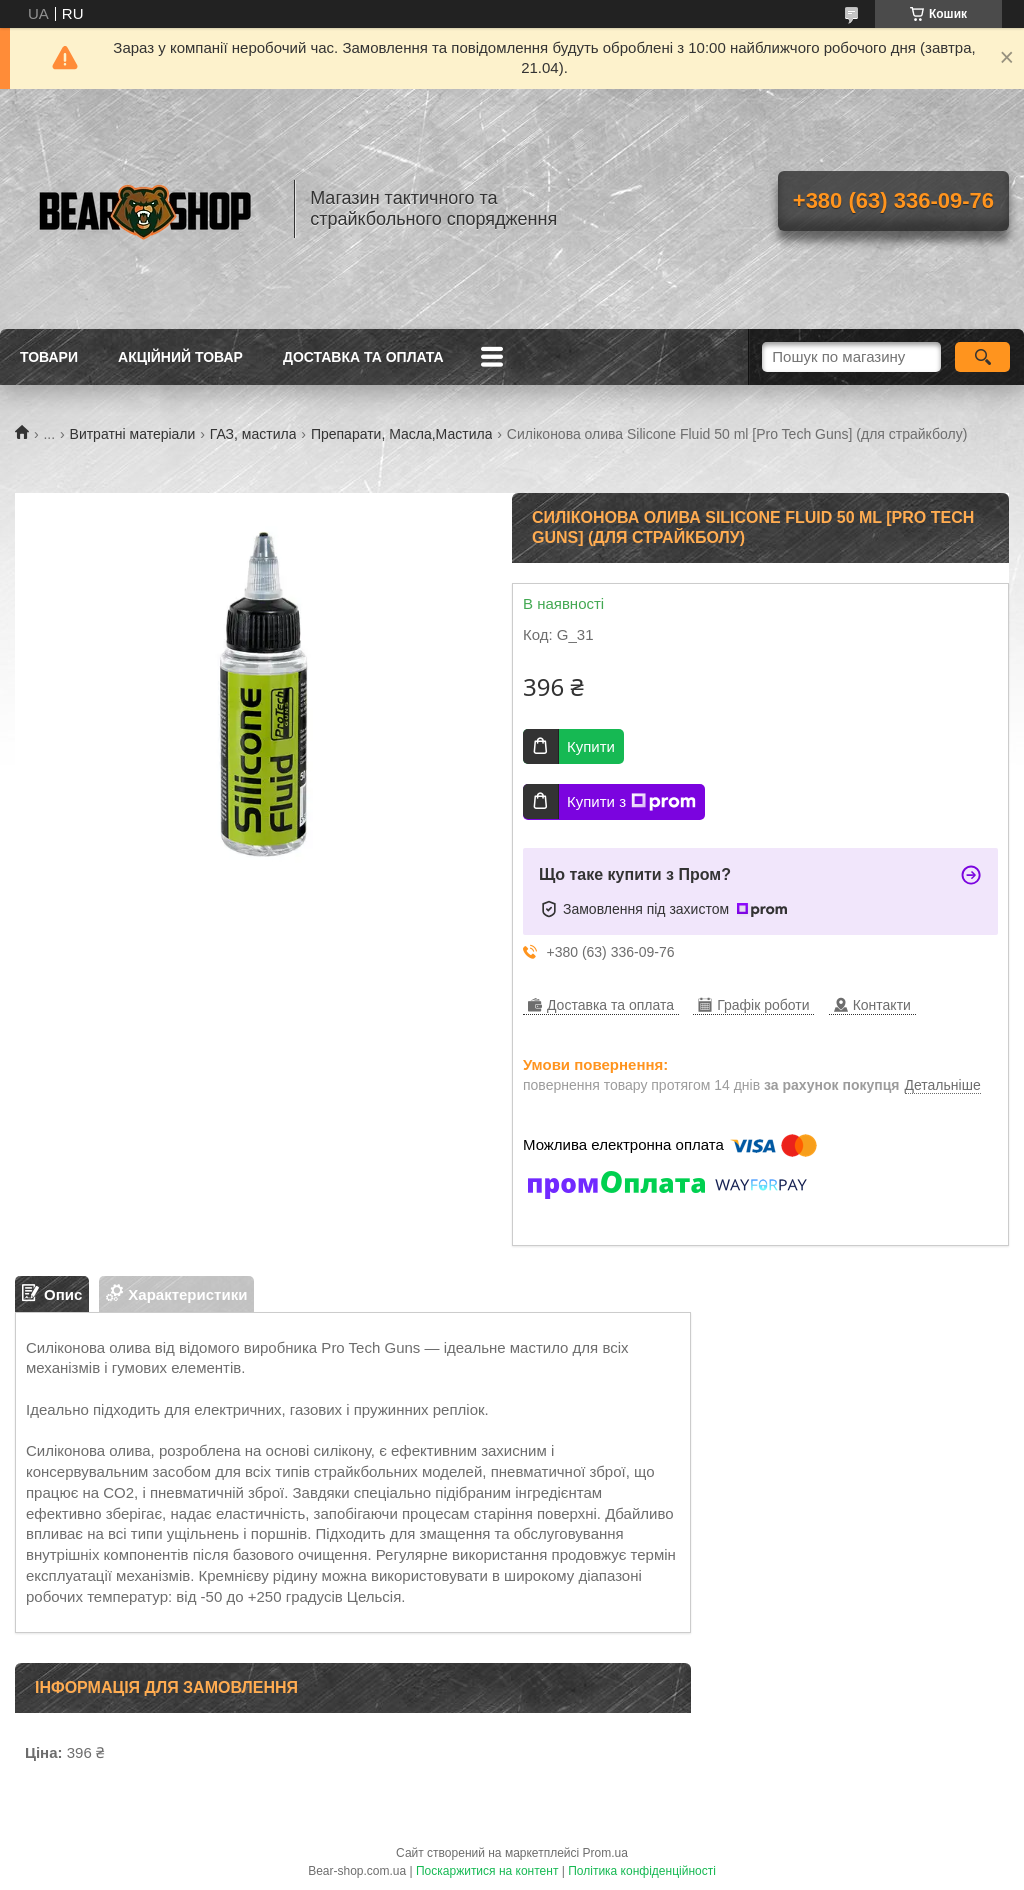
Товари (49, 357)
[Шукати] (982, 357)
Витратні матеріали (133, 434)
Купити (591, 746)
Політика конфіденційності (642, 1871)
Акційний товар (180, 357)
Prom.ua (605, 1853)
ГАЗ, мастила (253, 434)
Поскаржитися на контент (487, 1871)
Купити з (631, 802)
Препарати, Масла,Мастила (402, 434)
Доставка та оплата (363, 357)
